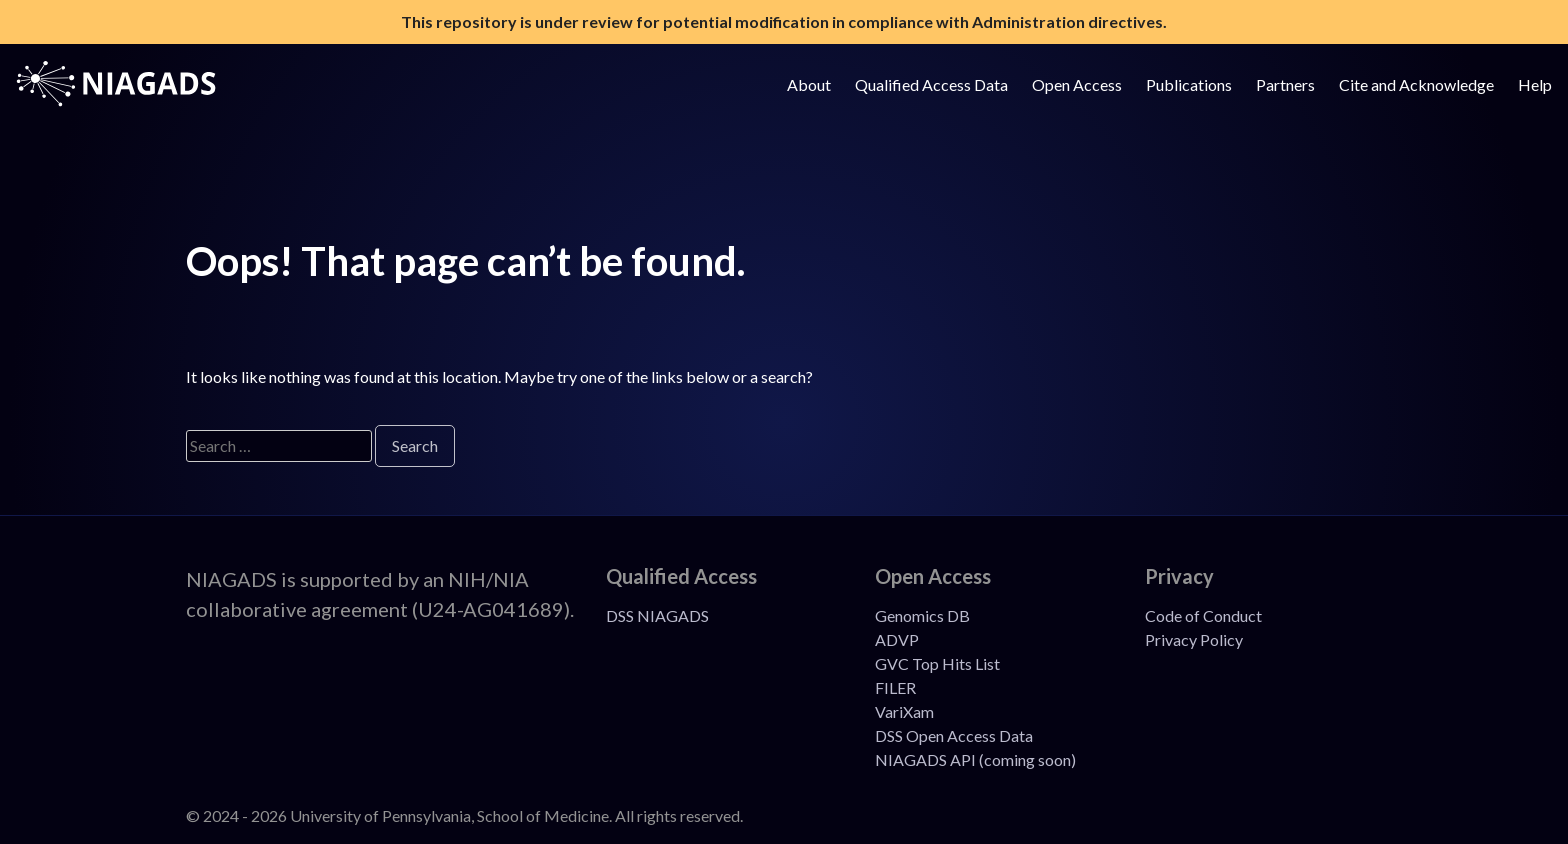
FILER (895, 687)
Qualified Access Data (931, 84)
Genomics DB (922, 615)
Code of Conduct (1203, 615)
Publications (1189, 84)
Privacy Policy (1194, 639)
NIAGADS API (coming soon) (975, 759)
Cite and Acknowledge (1416, 84)
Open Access (1077, 84)
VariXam (904, 711)
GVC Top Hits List (937, 663)
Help (1535, 84)
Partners (1285, 84)
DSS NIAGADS (657, 615)
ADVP (897, 639)
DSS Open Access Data (954, 735)
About (809, 84)
